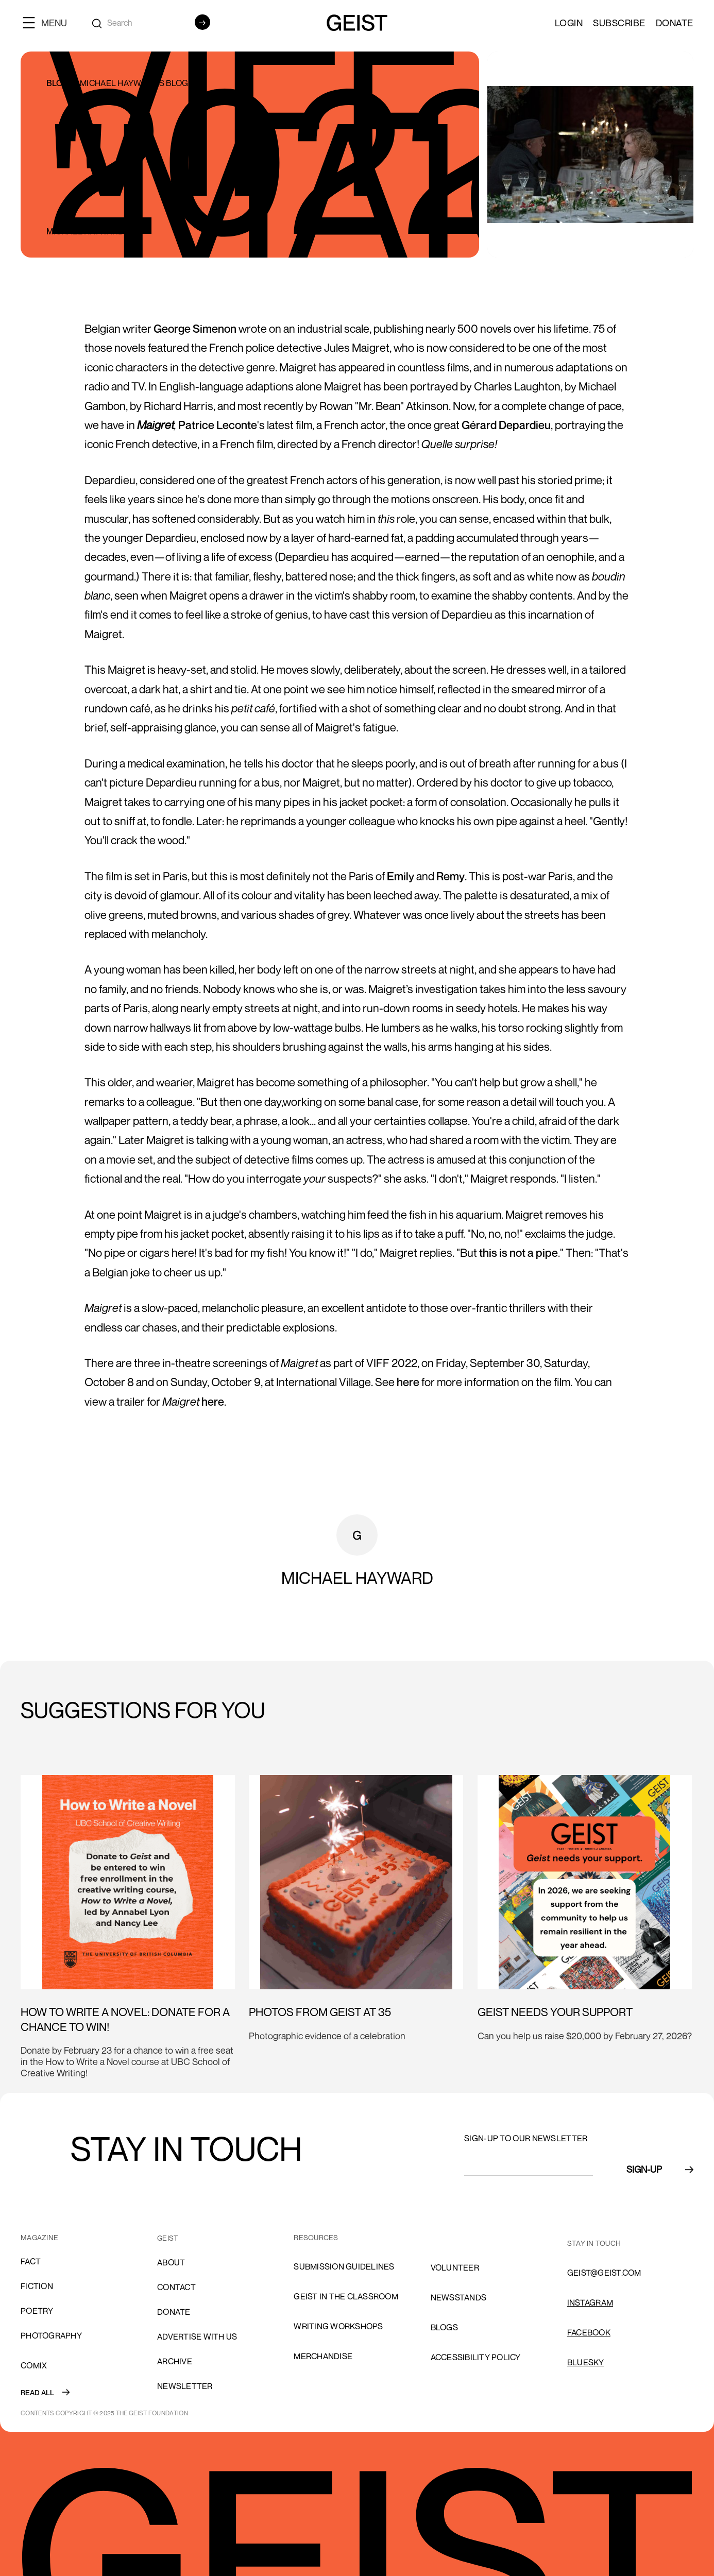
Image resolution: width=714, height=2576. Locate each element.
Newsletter (185, 2386)
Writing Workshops (338, 2326)
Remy (450, 876)
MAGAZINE (39, 2237)
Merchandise (323, 2356)
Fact (31, 2261)
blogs (444, 2327)
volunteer (455, 2267)
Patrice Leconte (217, 425)
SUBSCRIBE (619, 22)
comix (34, 2365)
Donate (674, 22)
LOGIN (569, 22)
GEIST (167, 2237)
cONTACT (176, 2287)
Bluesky (585, 2362)
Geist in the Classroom (346, 2296)
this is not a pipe (518, 1252)
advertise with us (197, 2336)
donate (174, 2312)
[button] (49, 22)
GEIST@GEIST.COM (604, 2272)
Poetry (37, 2311)
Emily (400, 876)
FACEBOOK (588, 2332)
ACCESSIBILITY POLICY (476, 2357)
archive (174, 2361)
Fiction (37, 2286)
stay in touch (594, 2243)
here (408, 1382)
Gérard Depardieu (506, 425)
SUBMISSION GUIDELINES (344, 2266)
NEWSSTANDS (459, 2297)
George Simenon (195, 328)
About (171, 2262)
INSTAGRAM (590, 2302)
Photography (51, 2335)
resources (316, 2237)
